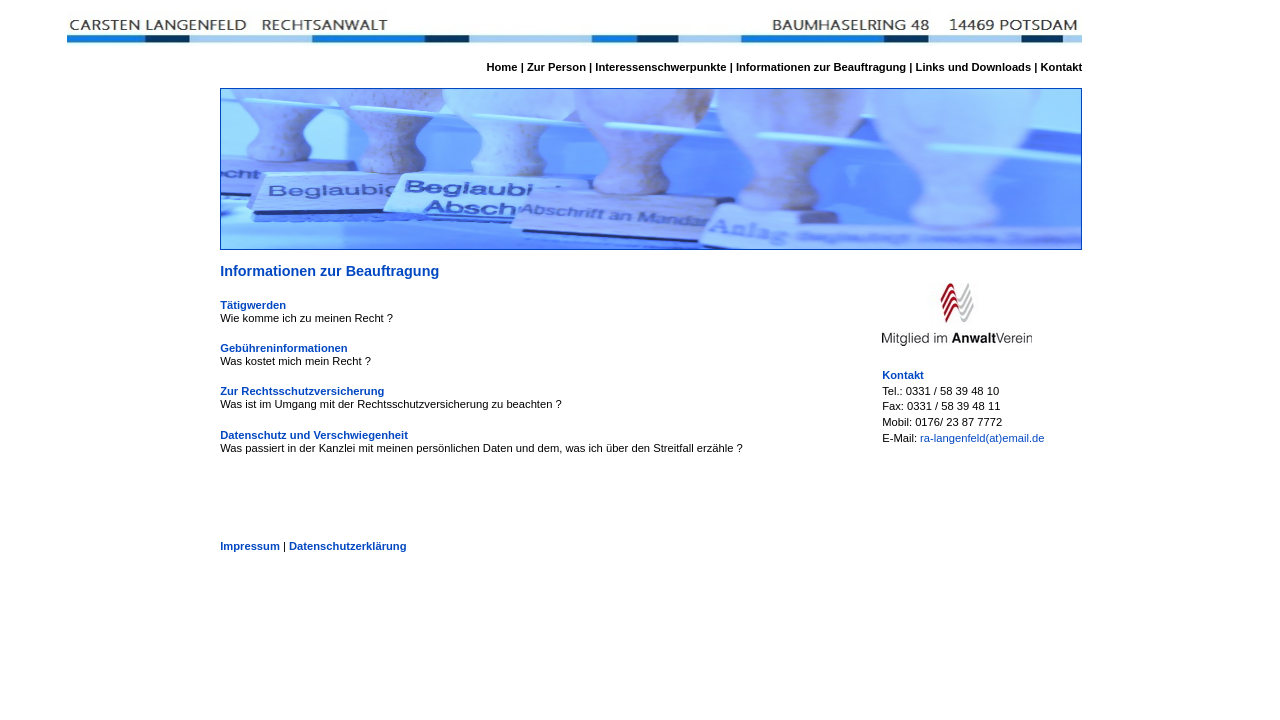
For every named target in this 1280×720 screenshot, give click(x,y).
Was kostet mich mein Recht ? (295, 361)
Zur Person (556, 67)
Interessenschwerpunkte (660, 67)
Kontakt (1062, 67)
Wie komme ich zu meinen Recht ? (306, 318)
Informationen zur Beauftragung (821, 67)
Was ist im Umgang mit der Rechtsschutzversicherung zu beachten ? (391, 404)
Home (501, 67)
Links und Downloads (974, 67)
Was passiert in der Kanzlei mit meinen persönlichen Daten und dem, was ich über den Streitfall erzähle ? (481, 448)
